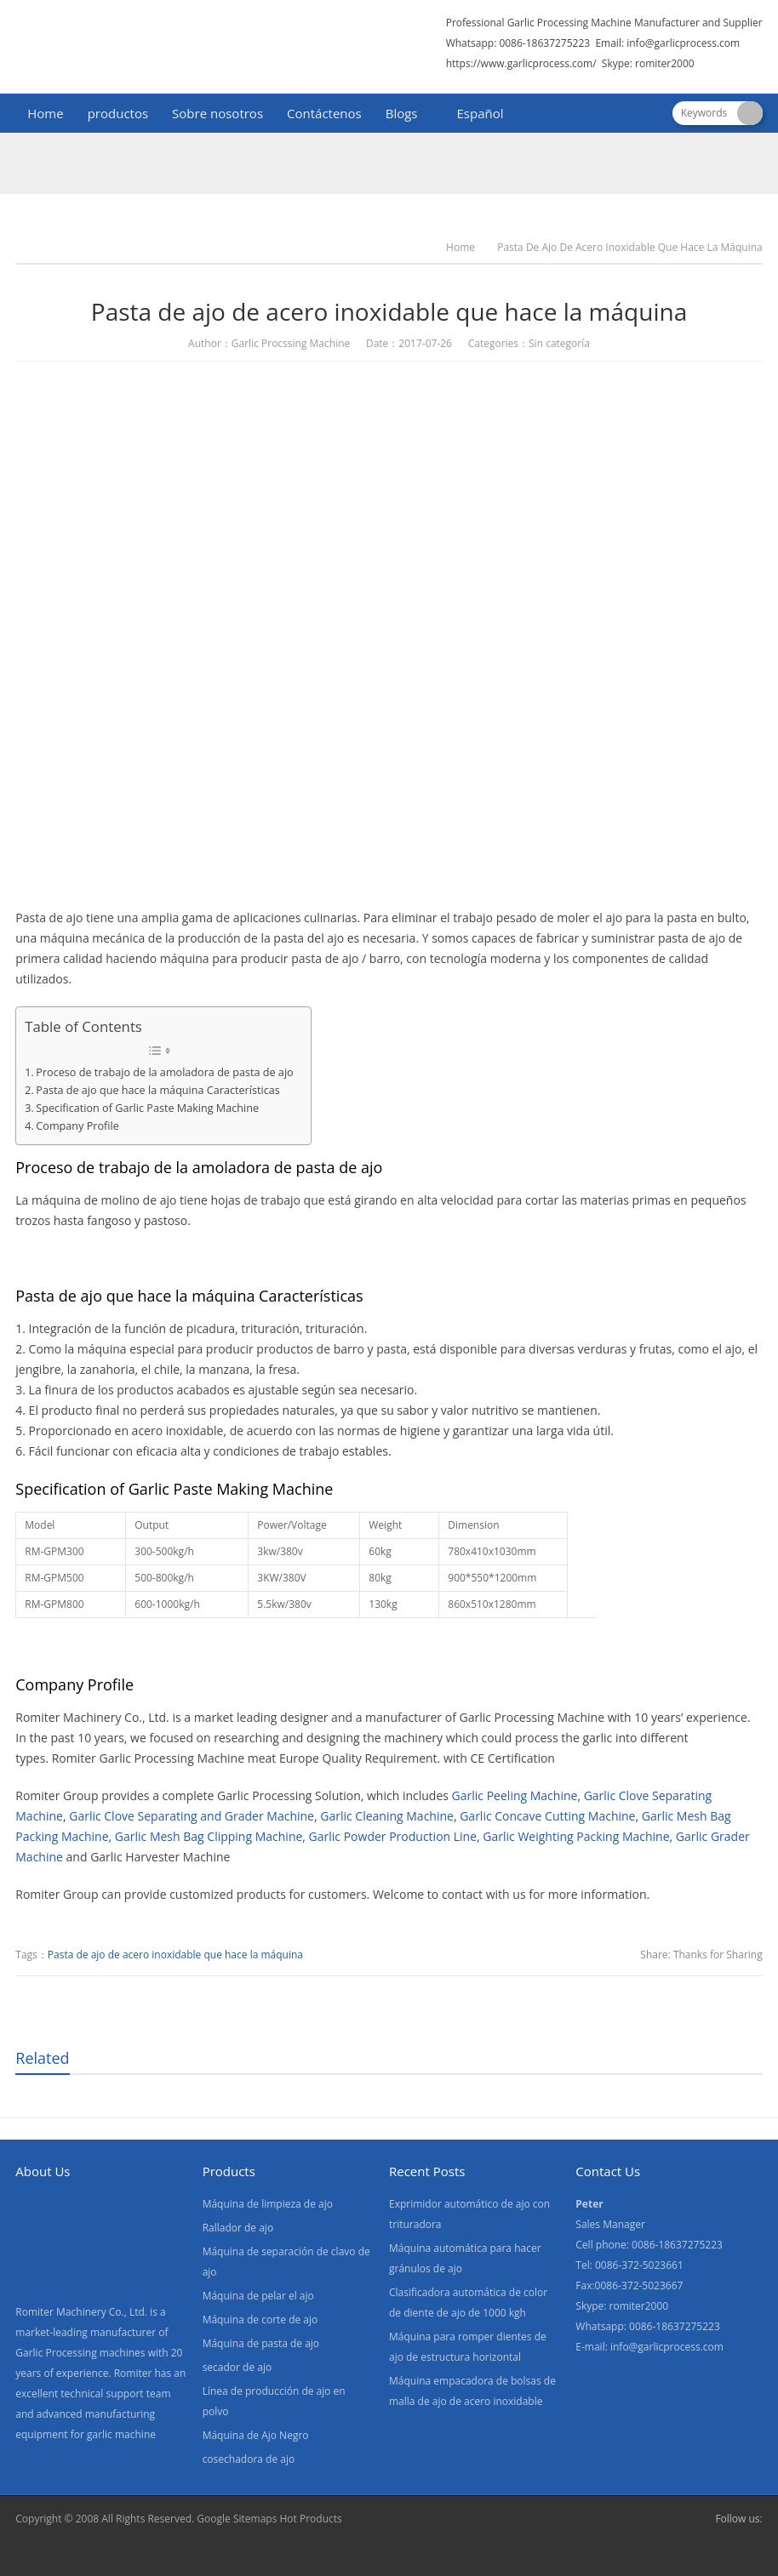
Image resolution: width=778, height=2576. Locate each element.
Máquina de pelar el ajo (258, 2295)
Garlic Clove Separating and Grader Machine (191, 1816)
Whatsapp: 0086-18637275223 (518, 43)
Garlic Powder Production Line (393, 1836)
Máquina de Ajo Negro (256, 2435)
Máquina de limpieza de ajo (268, 2204)
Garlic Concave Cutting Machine (547, 1816)
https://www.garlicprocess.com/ (521, 63)
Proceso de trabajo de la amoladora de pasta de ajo (164, 1072)
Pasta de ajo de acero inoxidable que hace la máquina (175, 1954)
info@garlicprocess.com (683, 43)
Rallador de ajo (238, 2227)
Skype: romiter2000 (648, 63)
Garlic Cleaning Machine (387, 1816)
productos (118, 113)
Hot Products (310, 2518)
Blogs (402, 113)
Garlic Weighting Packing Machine (576, 1836)
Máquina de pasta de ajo (261, 2343)
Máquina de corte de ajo (260, 2319)
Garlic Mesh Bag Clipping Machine (209, 1836)
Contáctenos (324, 113)
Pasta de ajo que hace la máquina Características (157, 1090)
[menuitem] (473, 115)
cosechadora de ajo (249, 2459)
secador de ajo (237, 2367)
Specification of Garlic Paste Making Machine (147, 1108)
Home (45, 113)
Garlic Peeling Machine (515, 1795)
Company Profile (77, 1126)
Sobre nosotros (217, 113)
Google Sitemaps (237, 2518)
